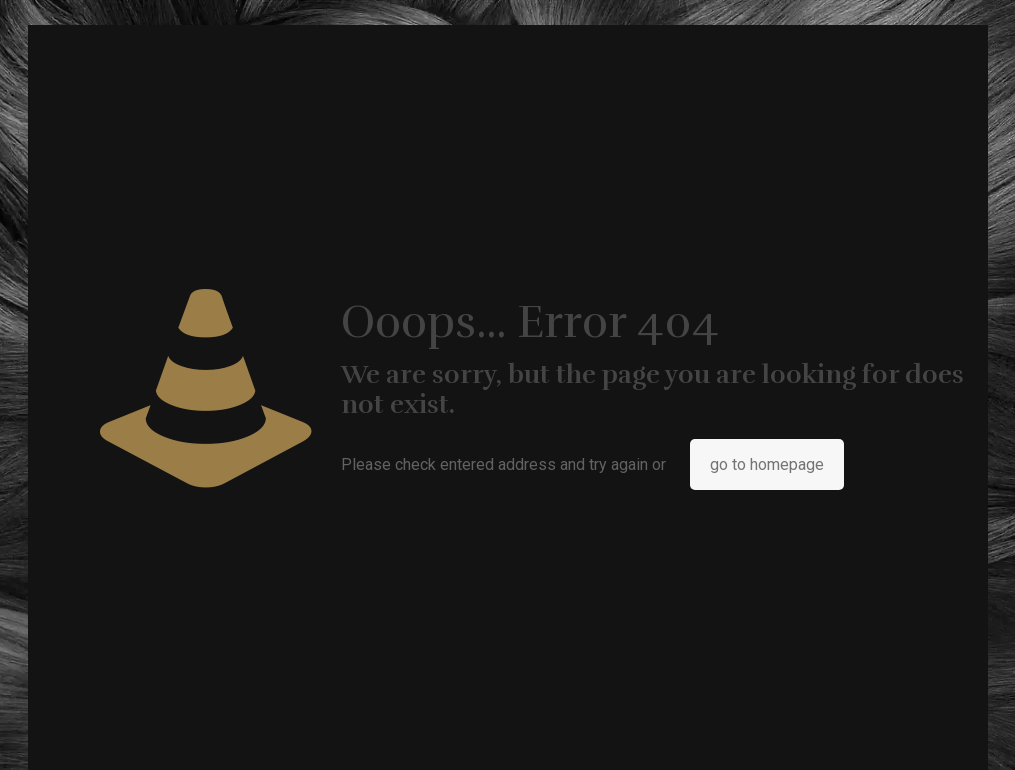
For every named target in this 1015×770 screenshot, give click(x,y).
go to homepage (767, 464)
